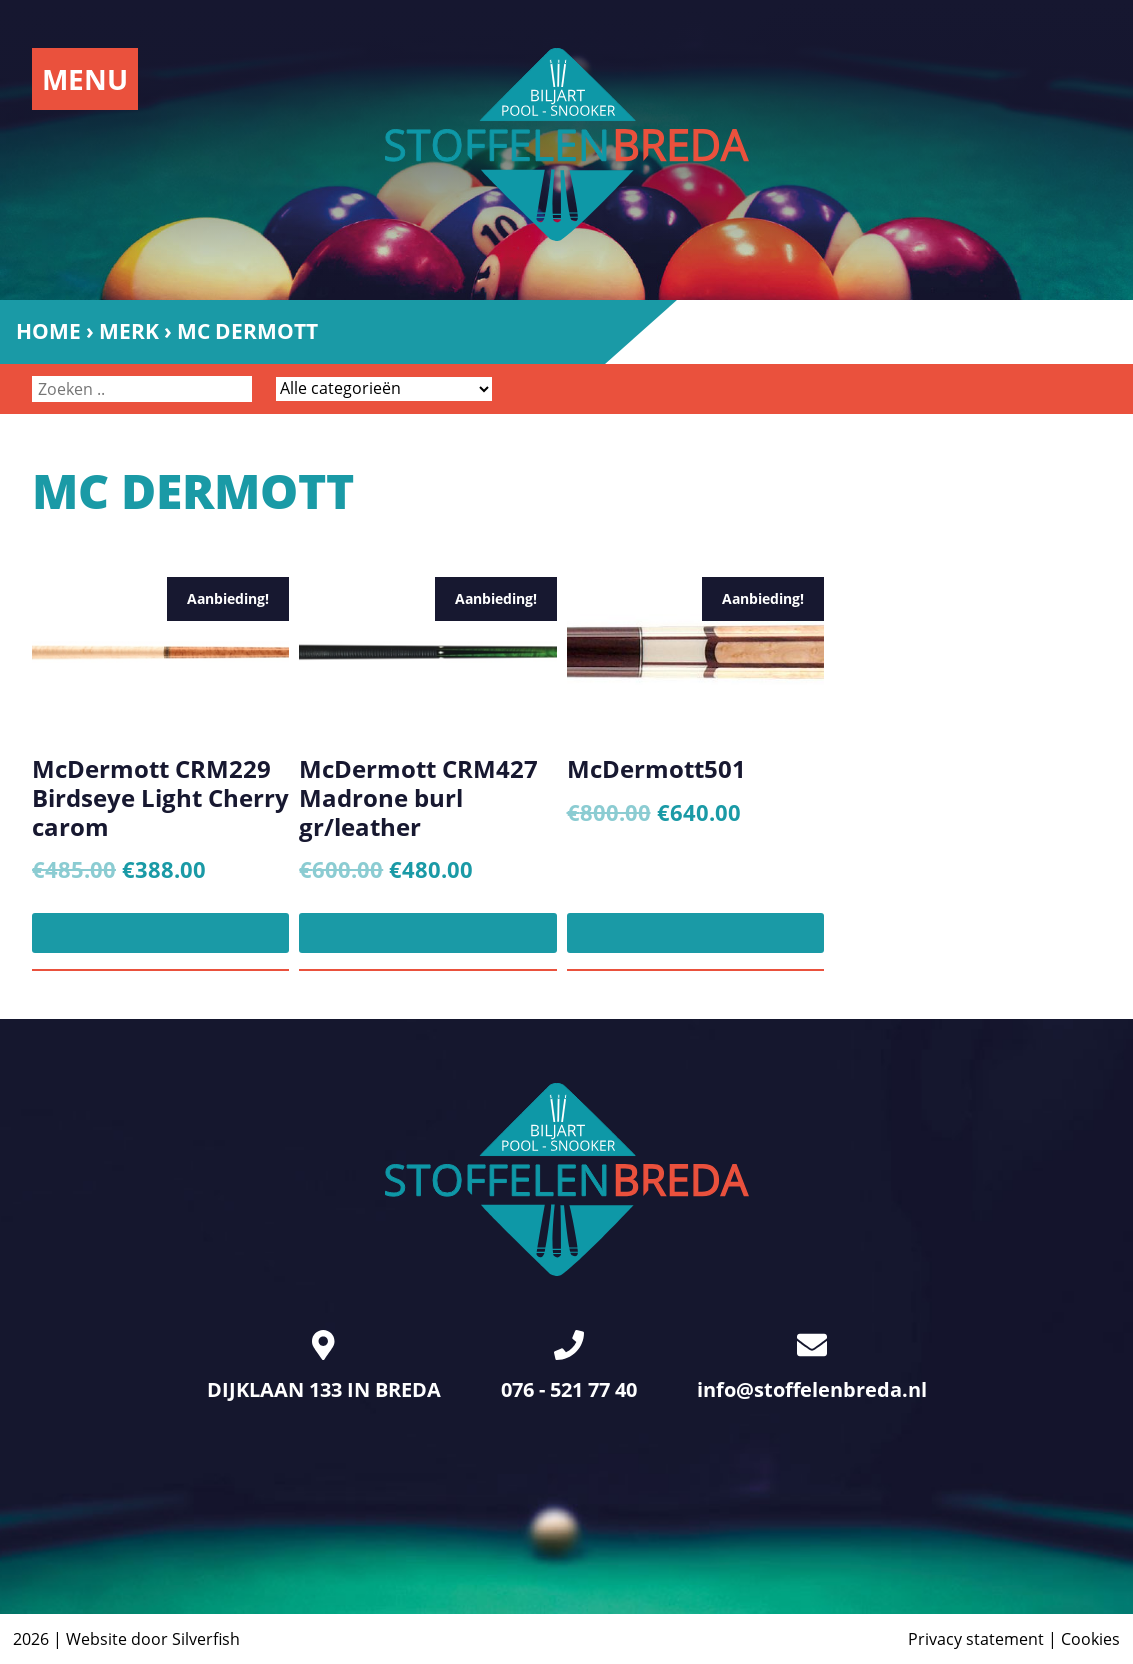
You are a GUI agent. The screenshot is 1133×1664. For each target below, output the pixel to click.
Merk (129, 331)
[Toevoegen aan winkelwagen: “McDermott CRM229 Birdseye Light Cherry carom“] (160, 933)
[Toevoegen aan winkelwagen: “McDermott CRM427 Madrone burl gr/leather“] (427, 933)
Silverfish (206, 1639)
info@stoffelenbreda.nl (812, 1366)
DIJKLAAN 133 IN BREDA (324, 1366)
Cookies (1090, 1639)
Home (48, 331)
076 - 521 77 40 (569, 1366)
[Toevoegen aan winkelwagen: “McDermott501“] (695, 933)
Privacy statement (976, 1639)
